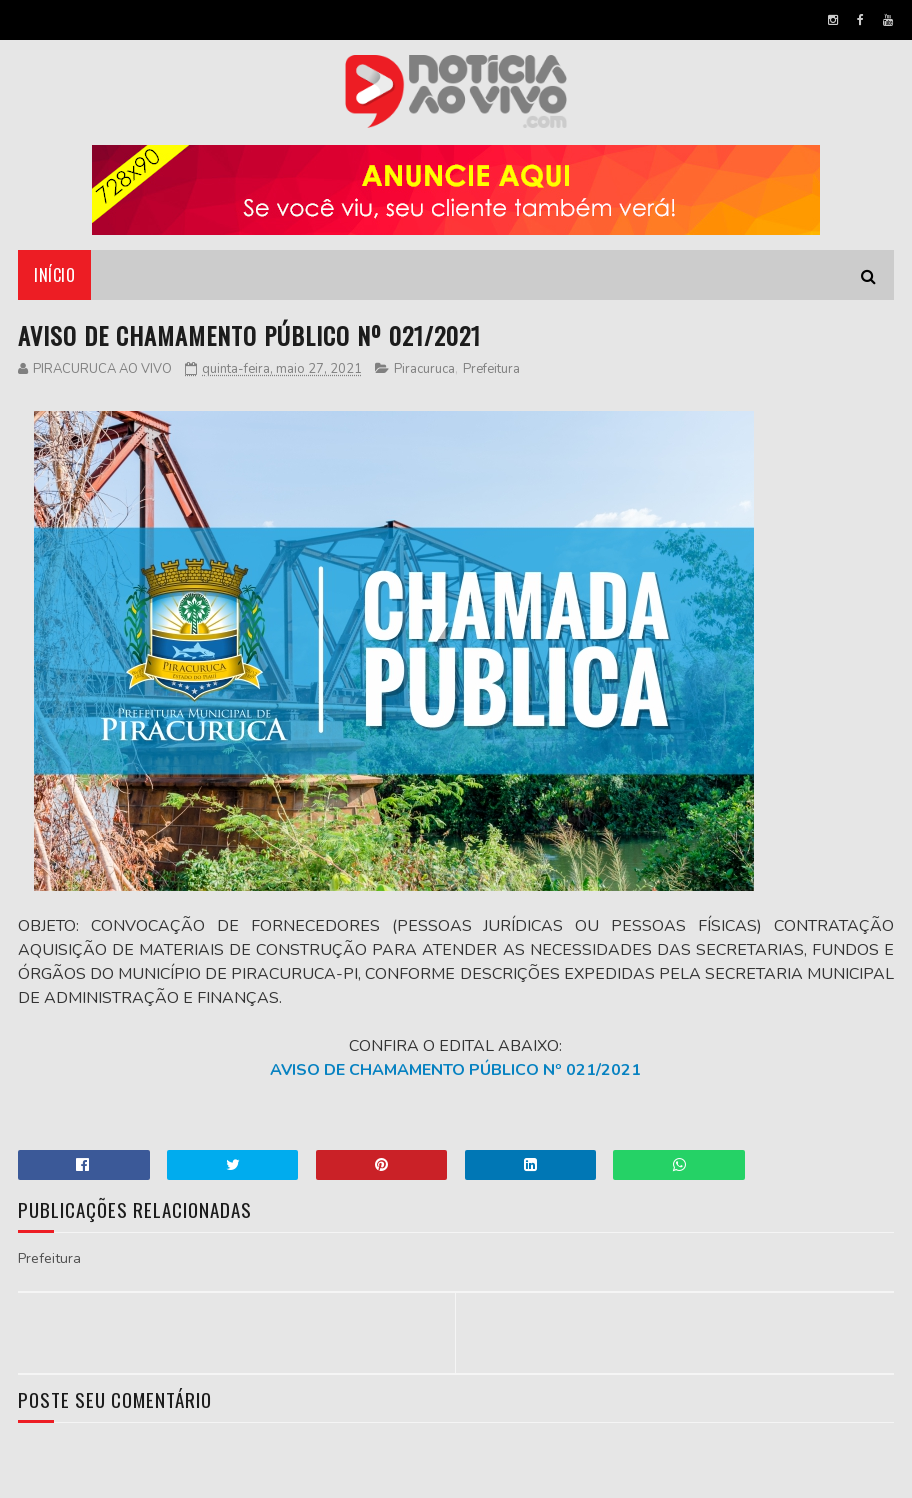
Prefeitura (491, 369)
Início (54, 275)
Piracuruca (424, 369)
